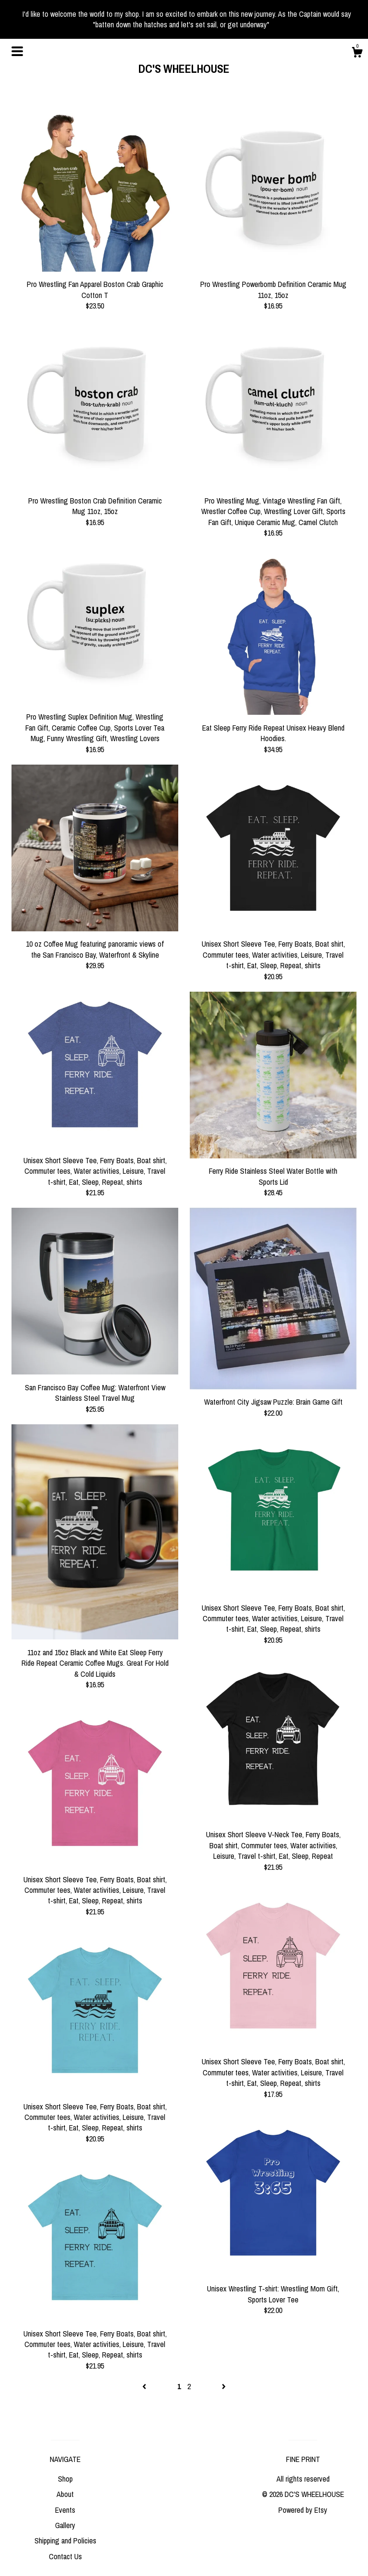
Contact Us (65, 2556)
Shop (65, 2478)
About (65, 2494)
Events (65, 2510)
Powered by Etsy (302, 2510)
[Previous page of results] (145, 2386)
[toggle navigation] (17, 51)
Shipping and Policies (65, 2540)
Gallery (65, 2525)
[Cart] (357, 53)
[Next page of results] (223, 2386)
